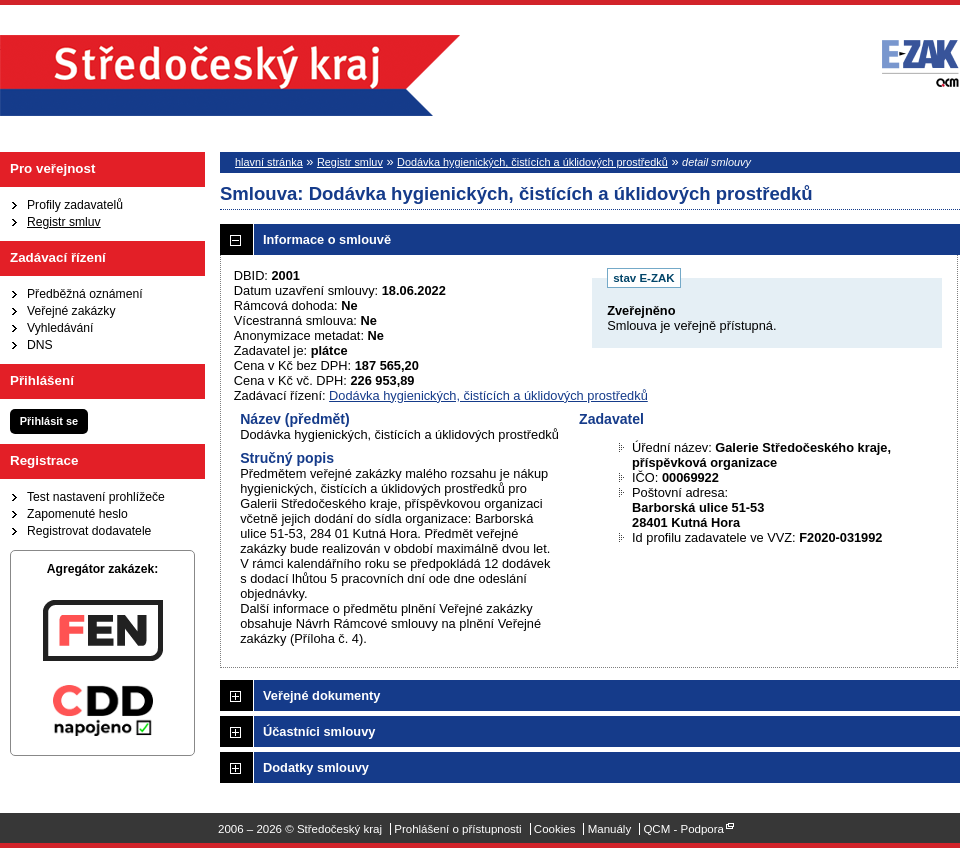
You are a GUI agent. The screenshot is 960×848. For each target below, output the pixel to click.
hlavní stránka (269, 162)
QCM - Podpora (683, 829)
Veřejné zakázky (71, 311)
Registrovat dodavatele (89, 531)
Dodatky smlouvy (316, 767)
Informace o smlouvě (327, 239)
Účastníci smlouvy (319, 731)
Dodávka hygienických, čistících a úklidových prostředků (532, 162)
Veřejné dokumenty (321, 695)
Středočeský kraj (230, 75)
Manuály (610, 829)
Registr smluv (64, 222)
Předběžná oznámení (85, 294)
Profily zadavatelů (75, 205)
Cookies (555, 829)
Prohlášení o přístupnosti (457, 829)
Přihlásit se (49, 421)
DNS (40, 345)
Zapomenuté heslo (77, 514)
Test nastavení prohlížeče (96, 497)
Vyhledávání (60, 328)
